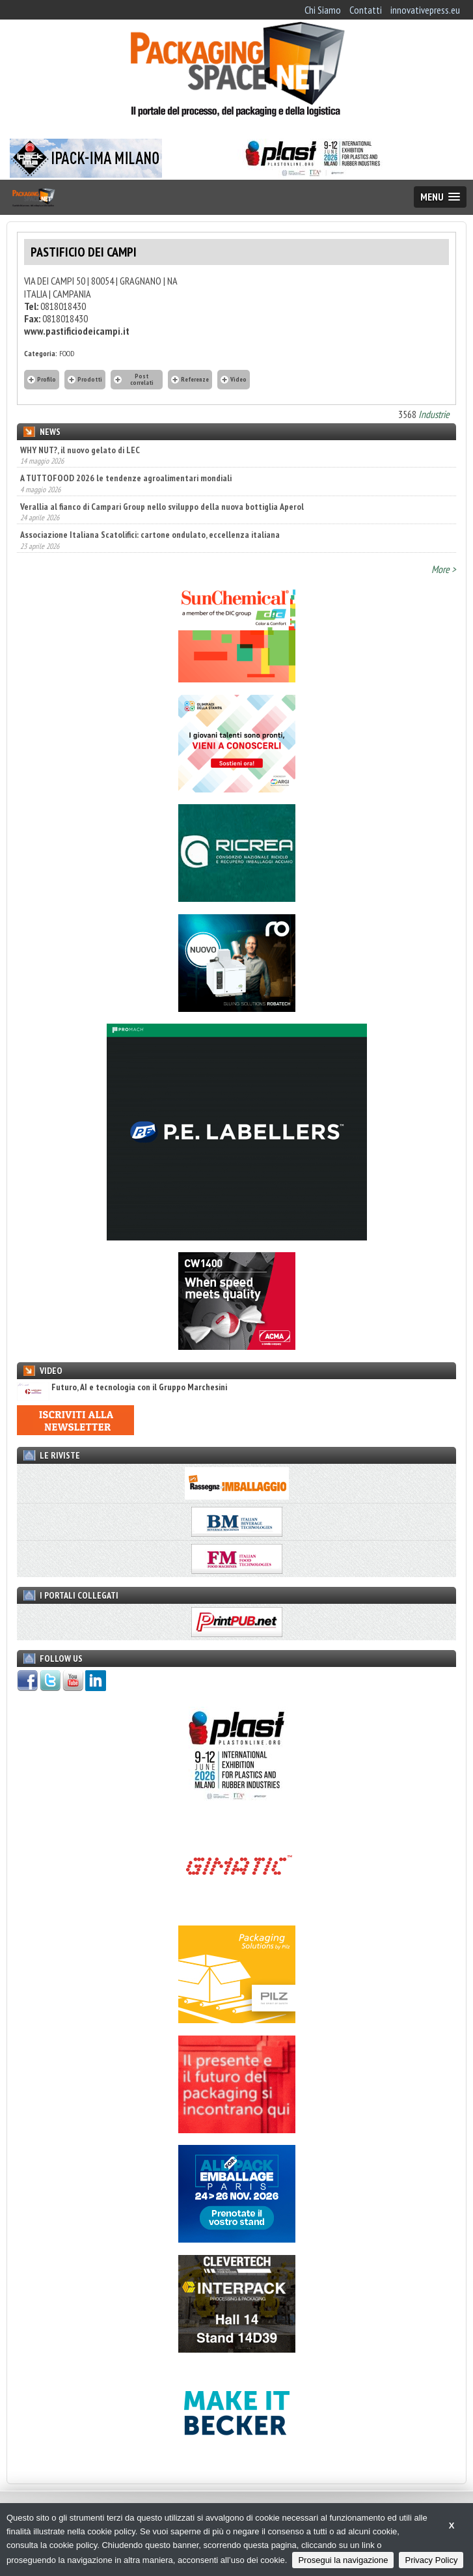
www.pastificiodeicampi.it (76, 330)
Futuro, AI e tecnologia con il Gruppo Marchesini (122, 1387)
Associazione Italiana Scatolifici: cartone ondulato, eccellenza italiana (150, 534)
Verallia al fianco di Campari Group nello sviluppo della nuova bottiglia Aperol (162, 506)
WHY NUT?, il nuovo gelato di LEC (80, 450)
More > (443, 569)
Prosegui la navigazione (343, 2560)
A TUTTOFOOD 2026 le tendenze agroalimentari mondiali (126, 478)
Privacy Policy (431, 2560)
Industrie (434, 414)
